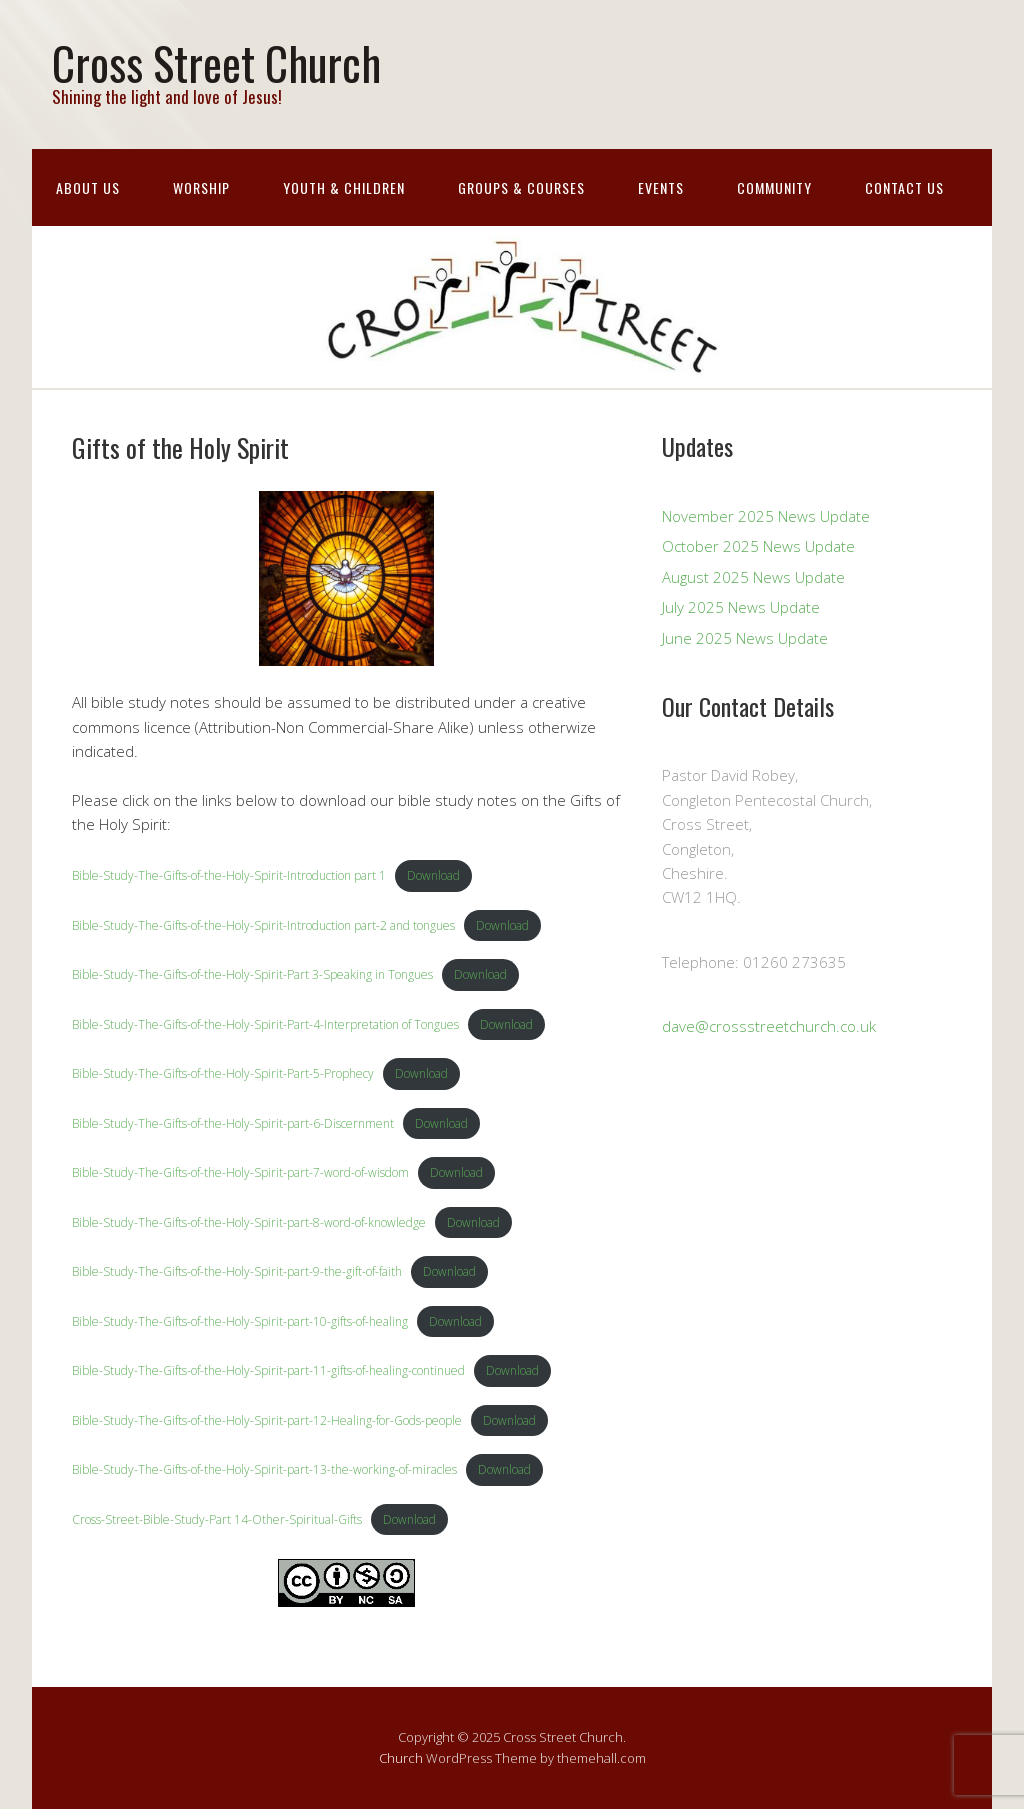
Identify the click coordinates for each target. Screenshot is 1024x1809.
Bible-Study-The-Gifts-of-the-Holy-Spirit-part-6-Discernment (233, 1123)
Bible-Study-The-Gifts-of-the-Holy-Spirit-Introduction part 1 (229, 875)
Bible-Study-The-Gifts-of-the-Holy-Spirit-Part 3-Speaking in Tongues (252, 974)
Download (433, 875)
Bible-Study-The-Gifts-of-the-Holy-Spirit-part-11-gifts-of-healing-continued (268, 1370)
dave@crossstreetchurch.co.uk (769, 1026)
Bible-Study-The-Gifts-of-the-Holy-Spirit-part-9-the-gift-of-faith (237, 1271)
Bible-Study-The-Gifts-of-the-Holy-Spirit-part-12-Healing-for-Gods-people (267, 1420)
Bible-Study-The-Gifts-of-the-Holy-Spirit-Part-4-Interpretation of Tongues (265, 1024)
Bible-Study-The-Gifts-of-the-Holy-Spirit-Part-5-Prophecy (223, 1073)
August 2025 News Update (753, 577)
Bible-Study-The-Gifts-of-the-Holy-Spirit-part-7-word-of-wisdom (240, 1172)
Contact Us (904, 187)
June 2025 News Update (745, 638)
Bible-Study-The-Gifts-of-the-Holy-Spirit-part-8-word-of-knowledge (249, 1222)
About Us (88, 187)
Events (661, 187)
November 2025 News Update (766, 516)
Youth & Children (344, 187)
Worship (201, 187)
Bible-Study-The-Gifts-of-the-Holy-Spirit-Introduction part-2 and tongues (263, 925)
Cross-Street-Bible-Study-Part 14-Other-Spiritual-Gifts (217, 1519)
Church (401, 1758)
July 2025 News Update (741, 607)
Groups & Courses (521, 187)
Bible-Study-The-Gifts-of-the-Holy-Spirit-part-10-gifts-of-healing (240, 1321)
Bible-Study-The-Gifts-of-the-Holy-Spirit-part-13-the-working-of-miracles (264, 1469)
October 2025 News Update (758, 546)
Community (774, 187)
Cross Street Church (216, 62)
